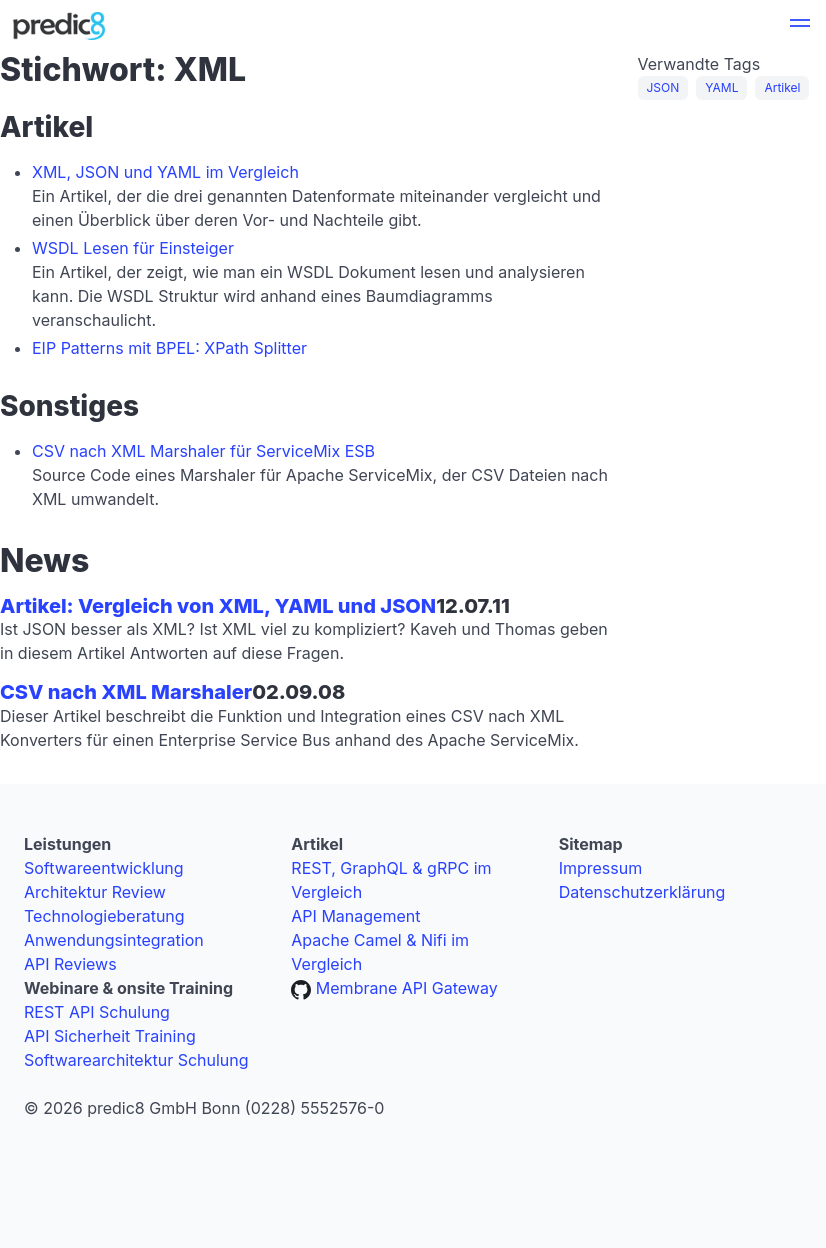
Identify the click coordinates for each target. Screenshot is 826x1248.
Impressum (601, 868)
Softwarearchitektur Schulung (136, 1060)
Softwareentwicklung (104, 868)
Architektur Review (95, 892)
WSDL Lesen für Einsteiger (133, 248)
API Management (355, 916)
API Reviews (70, 964)
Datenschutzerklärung (642, 892)
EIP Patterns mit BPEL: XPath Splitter (169, 348)
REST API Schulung (97, 1012)
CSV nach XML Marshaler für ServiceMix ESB (203, 451)
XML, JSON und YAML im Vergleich (165, 172)
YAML (721, 87)
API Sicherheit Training (110, 1036)
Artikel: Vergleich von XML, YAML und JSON (218, 606)
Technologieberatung (104, 916)
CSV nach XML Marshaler (126, 692)
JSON (663, 87)
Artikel (782, 87)
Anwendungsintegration (114, 940)
